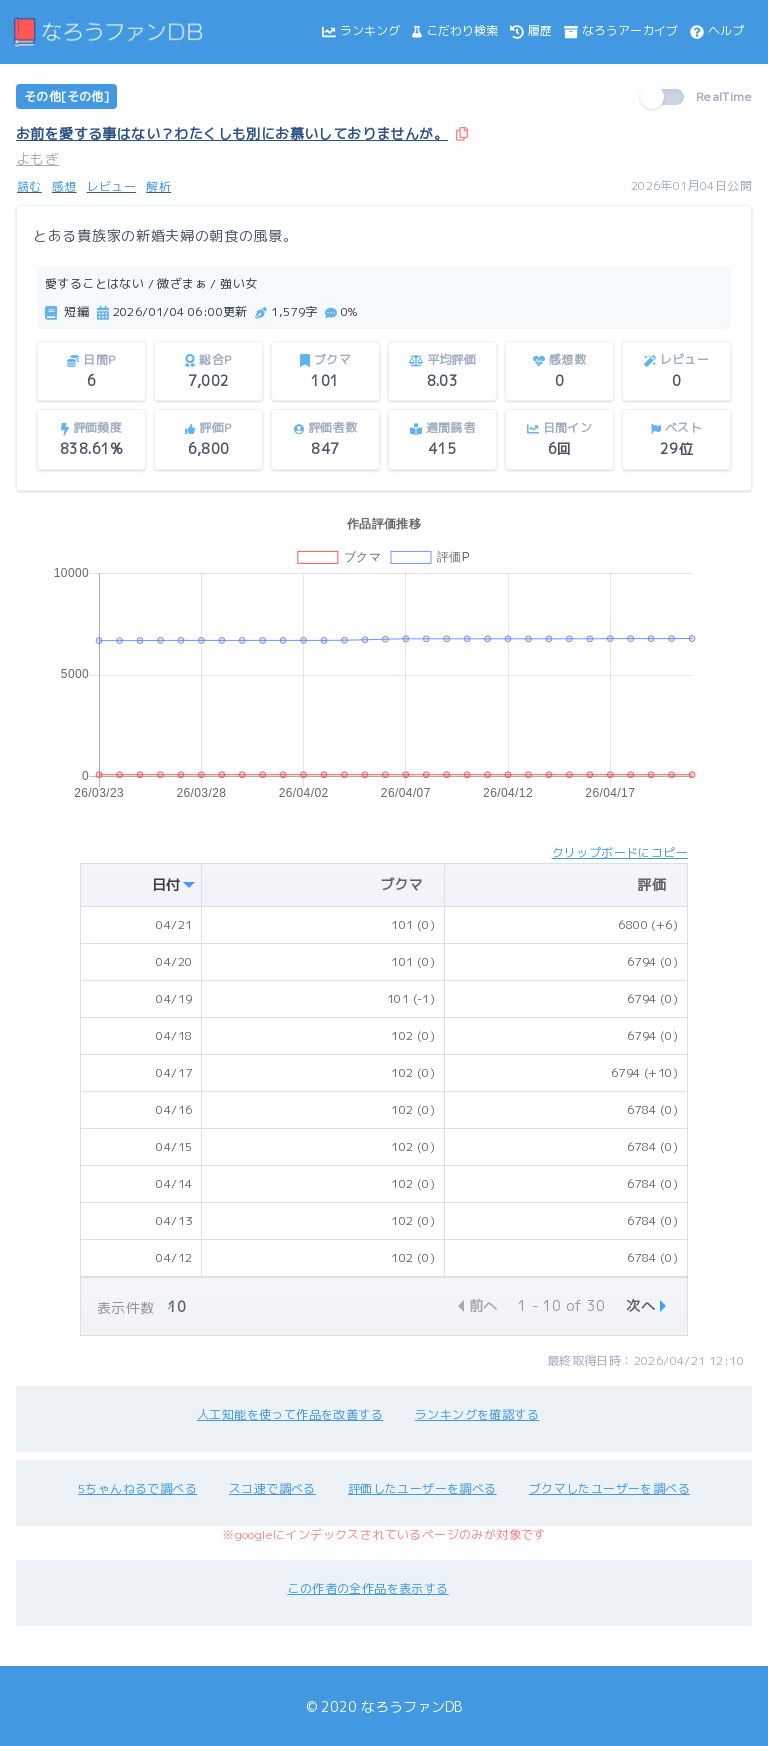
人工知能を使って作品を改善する (290, 1414)
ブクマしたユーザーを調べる (609, 1488)
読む (29, 186)
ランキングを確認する (477, 1414)
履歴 (531, 30)
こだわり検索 (455, 30)
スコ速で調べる (272, 1488)
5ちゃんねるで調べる (137, 1488)
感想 (64, 186)
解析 (158, 186)
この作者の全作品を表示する (367, 1588)
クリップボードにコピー (620, 852)
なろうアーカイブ (621, 30)
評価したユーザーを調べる (422, 1488)
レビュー (112, 186)
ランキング (361, 30)
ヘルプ (717, 30)
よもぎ (37, 158)
